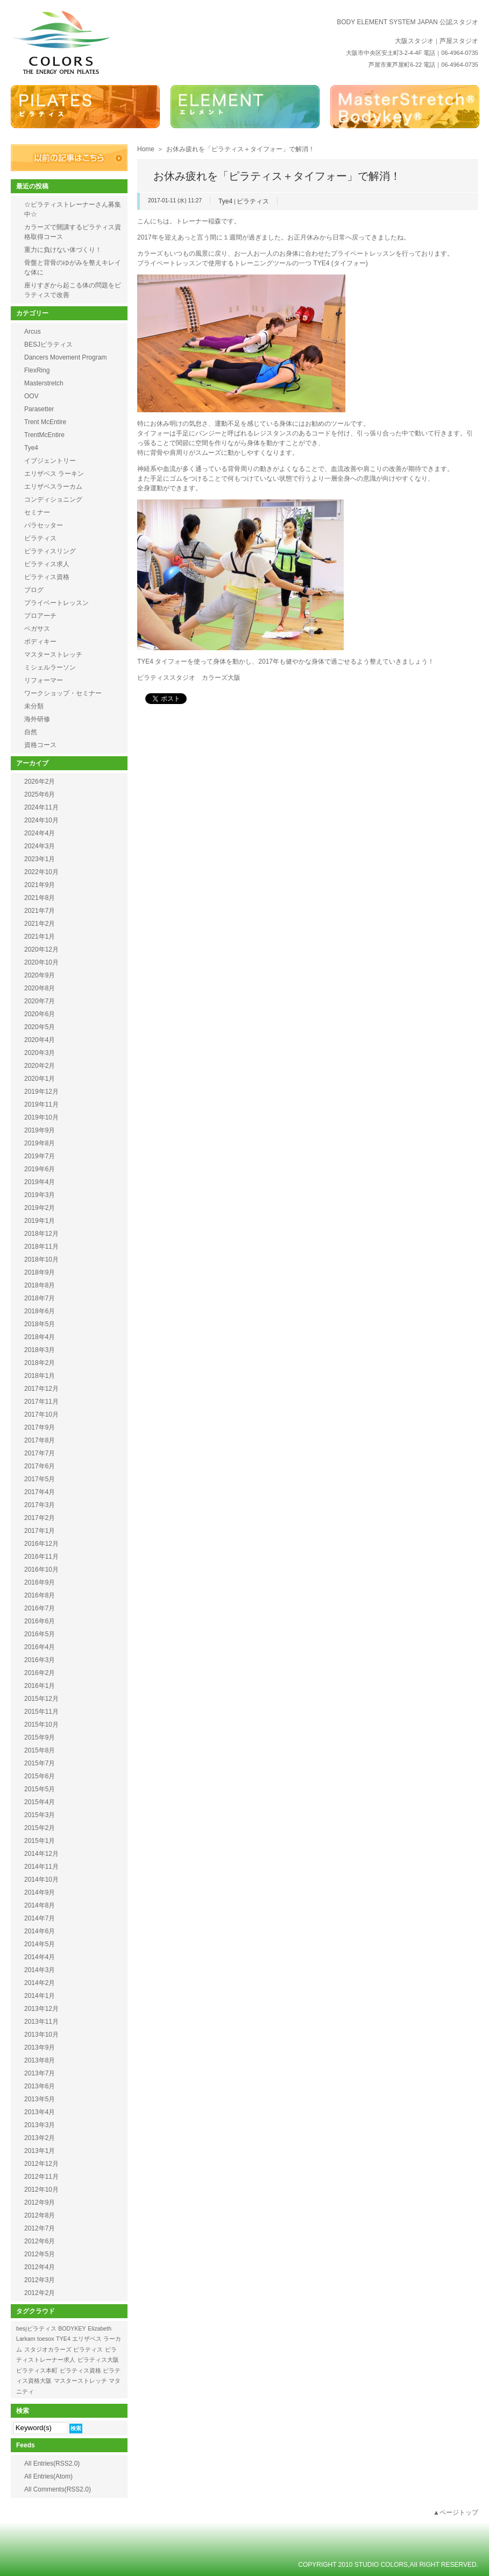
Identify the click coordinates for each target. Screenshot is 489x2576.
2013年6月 (39, 2086)
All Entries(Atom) (48, 2476)
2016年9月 (39, 1582)
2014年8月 (39, 1905)
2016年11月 (41, 1556)
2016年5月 (39, 1634)
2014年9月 (39, 1892)
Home (145, 149)
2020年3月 (39, 1053)
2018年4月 (39, 1337)
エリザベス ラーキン (54, 473)
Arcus (32, 331)
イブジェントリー (50, 460)
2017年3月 (39, 1505)
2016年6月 (39, 1621)
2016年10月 (41, 1569)
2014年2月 (39, 1983)
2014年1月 (39, 1996)
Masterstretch (43, 383)
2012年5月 (39, 2254)
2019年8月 (39, 1143)
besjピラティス (36, 2328)
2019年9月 (39, 1130)
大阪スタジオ (414, 41)
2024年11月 (41, 807)
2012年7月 (39, 2228)
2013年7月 (39, 2073)
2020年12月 (41, 949)
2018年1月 (39, 1376)
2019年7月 (39, 1156)
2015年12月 (41, 1698)
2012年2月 (39, 2293)
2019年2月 (39, 1208)
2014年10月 (41, 1879)
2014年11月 (41, 1866)
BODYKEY (72, 2328)
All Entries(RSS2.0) (52, 2463)
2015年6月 (39, 1776)
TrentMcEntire (44, 435)
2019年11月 (41, 1104)
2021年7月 (39, 910)
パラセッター (43, 525)
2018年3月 (39, 1350)
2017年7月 (39, 1453)
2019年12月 (41, 1091)
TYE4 (63, 2338)
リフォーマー (43, 680)
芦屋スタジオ (459, 41)
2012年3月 (39, 2280)
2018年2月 (39, 1363)
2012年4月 (39, 2267)
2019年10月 (41, 1117)
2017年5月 (39, 1479)
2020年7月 (39, 1001)
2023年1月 (39, 859)
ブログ (34, 590)
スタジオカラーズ (48, 2349)
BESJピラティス (48, 344)
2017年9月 (39, 1427)
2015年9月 (39, 1737)
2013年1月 (39, 2151)
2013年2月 (39, 2138)
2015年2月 (39, 1828)
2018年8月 (39, 1285)
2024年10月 (41, 820)
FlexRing (36, 370)
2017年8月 (39, 1440)
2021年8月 (39, 898)
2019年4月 (39, 1182)
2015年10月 (41, 1724)
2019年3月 (39, 1195)
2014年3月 (39, 1970)
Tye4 (225, 201)
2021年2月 (39, 923)
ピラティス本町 (37, 2370)
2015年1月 (39, 1841)
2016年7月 (39, 1608)
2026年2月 (39, 781)
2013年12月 (41, 2008)
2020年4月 (39, 1040)
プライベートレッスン (56, 603)
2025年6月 (39, 794)
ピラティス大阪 (98, 2359)
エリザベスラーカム (53, 486)
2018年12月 (41, 1233)
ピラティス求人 (46, 564)
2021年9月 (39, 885)
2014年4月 (39, 1957)
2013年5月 (39, 2099)
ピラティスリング (50, 551)
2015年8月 (39, 1750)
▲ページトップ (455, 2512)
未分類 (34, 706)
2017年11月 (41, 1401)
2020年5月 (39, 1027)
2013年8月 (39, 2060)
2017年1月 (39, 1531)
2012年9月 (39, 2202)
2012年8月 (39, 2215)
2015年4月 (39, 1802)
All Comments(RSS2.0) (57, 2489)
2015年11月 (41, 1711)
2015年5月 (39, 1789)
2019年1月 (39, 1220)
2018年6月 (39, 1311)
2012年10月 (41, 2189)
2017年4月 (39, 1492)
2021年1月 (39, 936)
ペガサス (37, 628)
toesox (45, 2338)
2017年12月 (41, 1388)
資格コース (40, 745)
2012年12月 (41, 2163)
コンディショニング (53, 499)
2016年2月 (39, 1673)
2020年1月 (39, 1078)
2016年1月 (39, 1686)
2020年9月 (39, 975)
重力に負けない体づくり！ (63, 250)
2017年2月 (39, 1518)
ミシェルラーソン (50, 667)
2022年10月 (41, 872)
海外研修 (37, 719)
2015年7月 (39, 1763)
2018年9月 (39, 1272)
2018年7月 (39, 1298)
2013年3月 (39, 2125)
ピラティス (253, 201)
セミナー (37, 512)
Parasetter (39, 409)
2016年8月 (39, 1595)
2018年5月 (39, 1324)
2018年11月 (41, 1246)
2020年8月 (39, 988)
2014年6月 (39, 1931)
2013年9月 (39, 2047)
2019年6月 (39, 1169)
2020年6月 (39, 1014)
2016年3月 (39, 1660)
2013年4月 (39, 2112)
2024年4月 (39, 833)
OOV (31, 396)
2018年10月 (41, 1259)
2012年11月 (41, 2176)
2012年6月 (39, 2241)
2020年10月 (41, 962)
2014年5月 (39, 1944)
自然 (30, 732)
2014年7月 (39, 1918)
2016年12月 (41, 1543)
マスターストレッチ (53, 654)
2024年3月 (39, 846)
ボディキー (40, 641)
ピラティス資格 (46, 577)
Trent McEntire (45, 422)
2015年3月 (39, 1815)
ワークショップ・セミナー (63, 693)
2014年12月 (41, 1853)
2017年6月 (39, 1466)
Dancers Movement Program (65, 357)
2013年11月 (41, 2021)
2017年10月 (41, 1414)
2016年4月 (39, 1647)
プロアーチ (40, 616)
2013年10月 (41, 2034)
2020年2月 (39, 1065)
